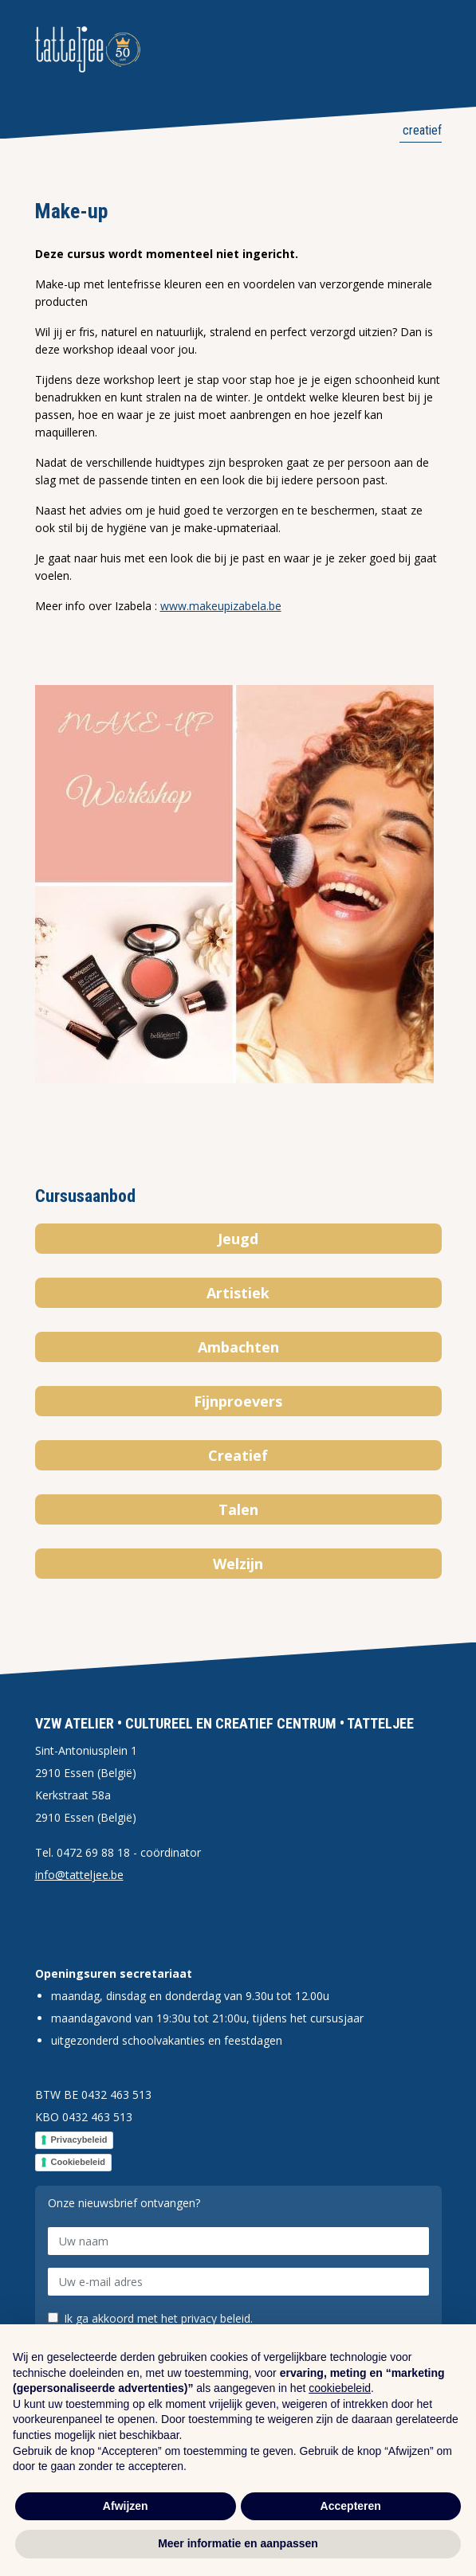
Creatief (420, 130)
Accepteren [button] (351, 2506)
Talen (238, 1509)
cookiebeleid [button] (340, 2388)
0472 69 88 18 (93, 1852)
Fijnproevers (238, 1401)
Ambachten (238, 1347)
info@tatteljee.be (79, 1874)
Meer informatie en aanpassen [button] (238, 2543)
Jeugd (238, 1238)
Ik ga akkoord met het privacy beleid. (158, 2318)
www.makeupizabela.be (220, 605)
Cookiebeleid (78, 2162)
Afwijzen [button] (125, 2506)
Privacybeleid (79, 2139)
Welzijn (238, 1563)
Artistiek (238, 1292)
